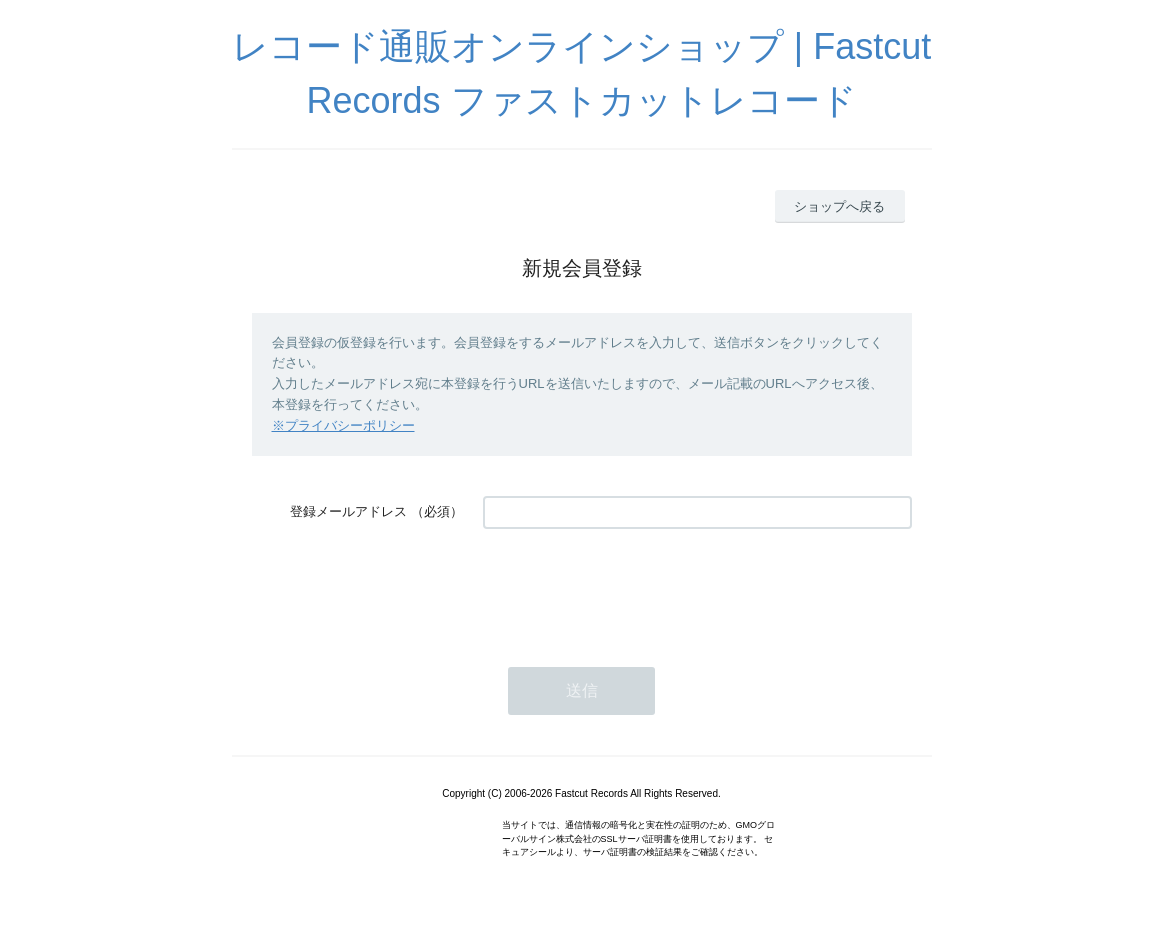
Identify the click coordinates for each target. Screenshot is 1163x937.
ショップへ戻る (839, 206)
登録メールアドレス (348, 511)
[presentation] (635, 588)
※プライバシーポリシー (343, 425)
